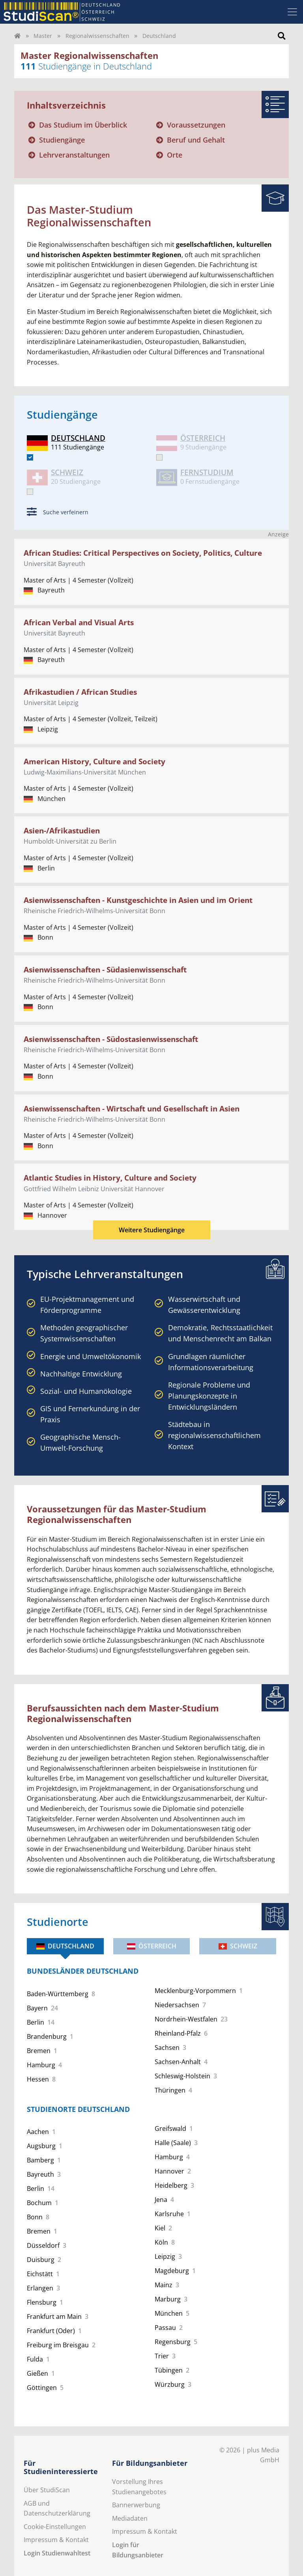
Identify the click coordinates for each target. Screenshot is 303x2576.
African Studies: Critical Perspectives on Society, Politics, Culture (143, 552)
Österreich (151, 1946)
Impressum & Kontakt (56, 2539)
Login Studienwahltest (57, 2553)
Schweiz (238, 1946)
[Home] (17, 35)
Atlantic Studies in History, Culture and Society (110, 1177)
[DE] (30, 457)
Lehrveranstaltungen (74, 155)
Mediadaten (130, 2518)
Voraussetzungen (196, 125)
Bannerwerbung (136, 2505)
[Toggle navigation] (292, 12)
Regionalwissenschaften (97, 35)
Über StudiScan (47, 2490)
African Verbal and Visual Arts (79, 622)
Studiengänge (62, 140)
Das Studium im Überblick (83, 125)
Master (43, 35)
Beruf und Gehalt (196, 140)
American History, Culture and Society (94, 761)
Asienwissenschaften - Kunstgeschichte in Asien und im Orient (138, 900)
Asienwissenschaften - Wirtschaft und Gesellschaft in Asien (131, 1108)
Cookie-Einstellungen (55, 2526)
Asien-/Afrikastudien (62, 830)
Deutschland (65, 1946)
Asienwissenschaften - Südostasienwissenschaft (111, 1039)
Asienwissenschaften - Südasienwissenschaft (105, 969)
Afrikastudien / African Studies (80, 691)
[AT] (159, 457)
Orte (174, 155)
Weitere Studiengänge (152, 1230)
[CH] (30, 492)
